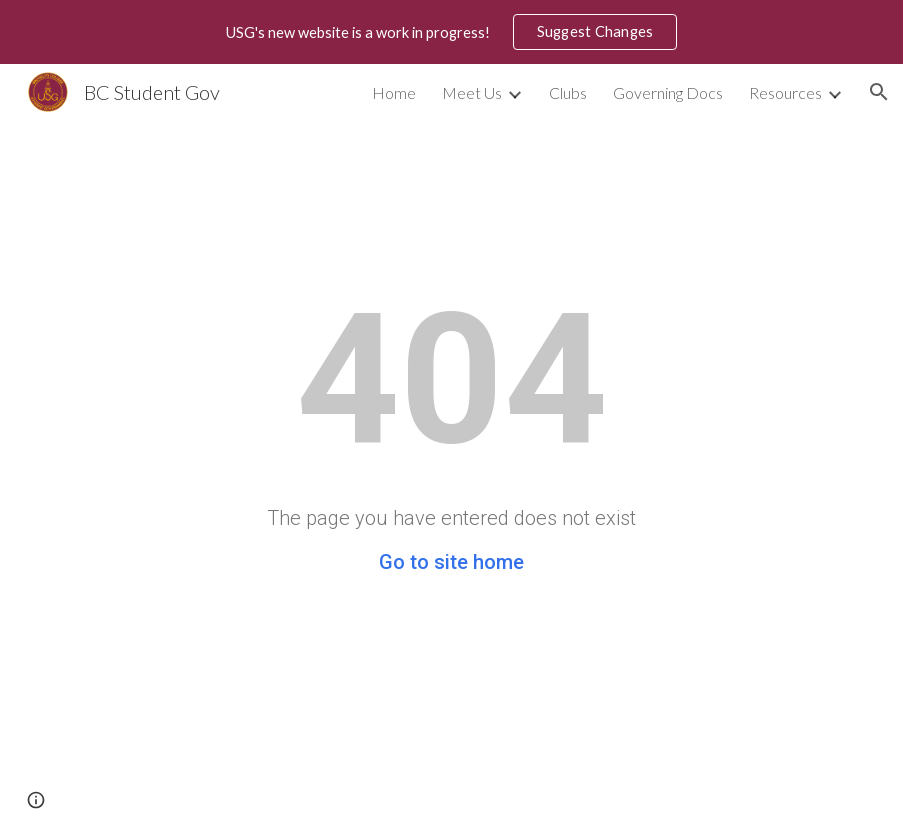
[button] (879, 92)
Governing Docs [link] (668, 92)
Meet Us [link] (472, 92)
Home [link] (394, 92)
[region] (451, 32)
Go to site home (451, 562)
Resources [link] (785, 92)
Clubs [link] (568, 92)
